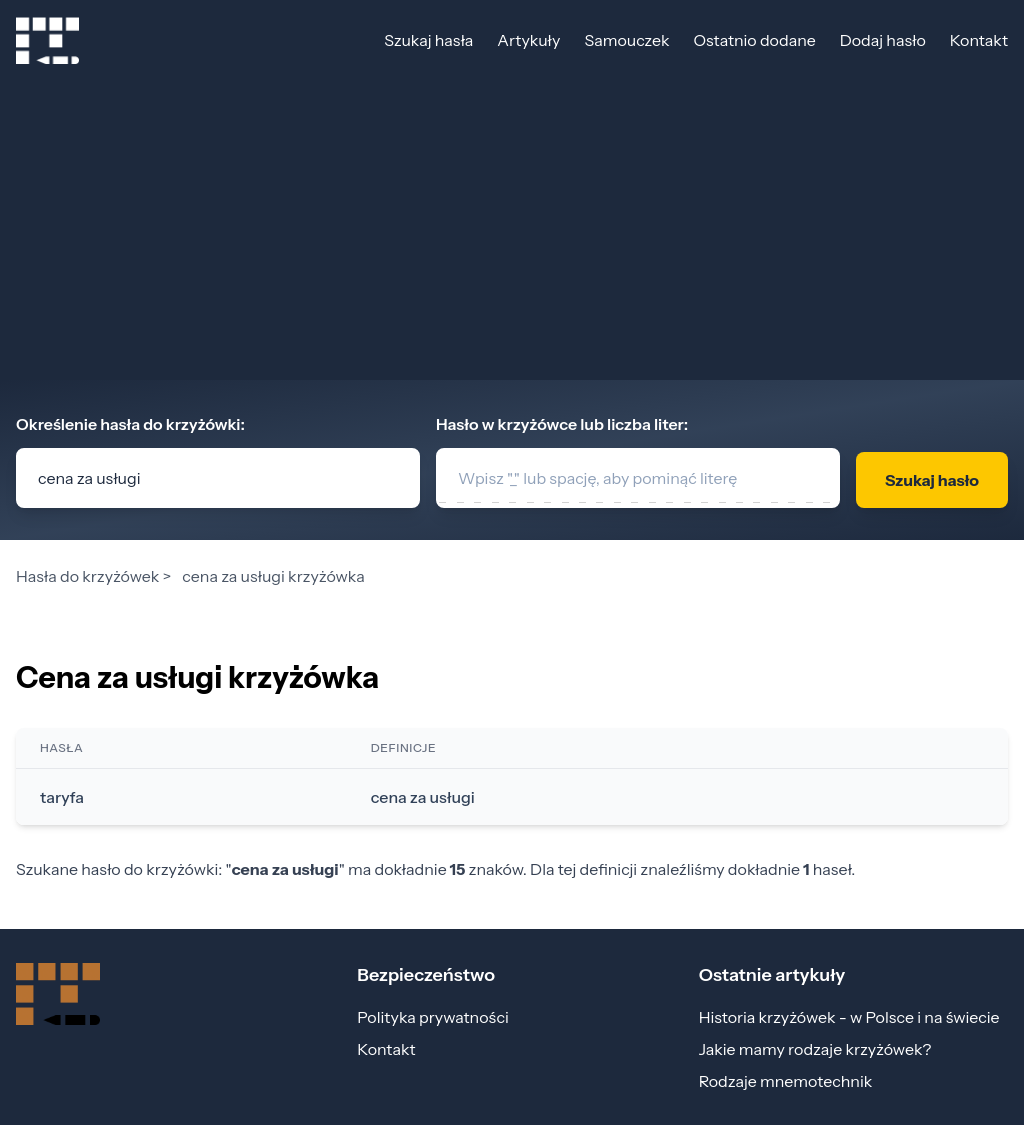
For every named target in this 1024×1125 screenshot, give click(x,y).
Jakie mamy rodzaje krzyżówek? (815, 1049)
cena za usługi (423, 797)
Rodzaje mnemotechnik (786, 1081)
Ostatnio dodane (754, 40)
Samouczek (626, 40)
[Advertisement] (512, 230)
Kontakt (979, 40)
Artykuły (528, 40)
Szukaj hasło (932, 480)
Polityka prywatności (432, 1017)
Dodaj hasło (883, 40)
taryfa (62, 797)
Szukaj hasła (428, 40)
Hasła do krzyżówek (87, 576)
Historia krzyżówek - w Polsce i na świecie (849, 1017)
